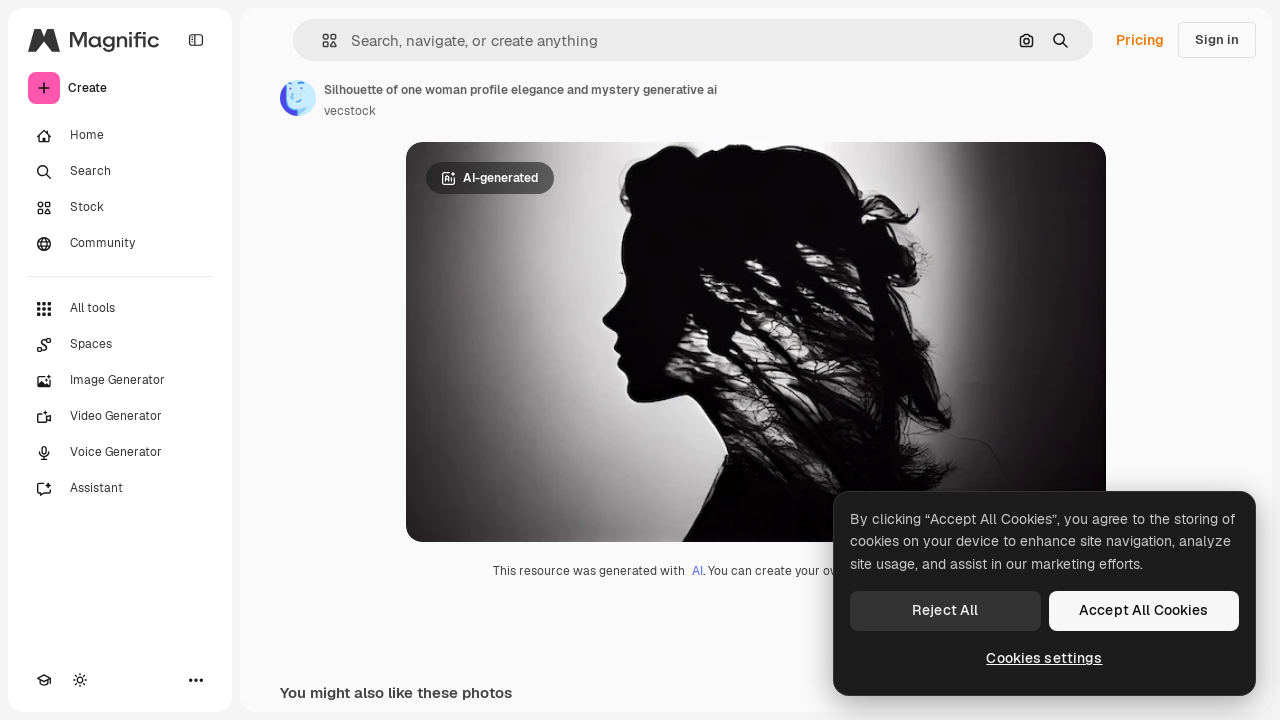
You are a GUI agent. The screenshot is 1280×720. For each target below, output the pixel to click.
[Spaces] (120, 345)
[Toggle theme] (80, 680)
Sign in (1217, 39)
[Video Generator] (120, 417)
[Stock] (120, 208)
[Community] (120, 244)
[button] (321, 40)
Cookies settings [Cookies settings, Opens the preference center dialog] (1044, 658)
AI (697, 571)
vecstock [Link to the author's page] (350, 111)
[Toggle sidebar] (196, 40)
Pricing (1140, 40)
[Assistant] (120, 489)
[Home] (120, 136)
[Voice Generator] (120, 453)
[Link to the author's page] (298, 98)
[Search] (120, 172)
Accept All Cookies (1144, 610)
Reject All (945, 610)
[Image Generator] (120, 381)
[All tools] (120, 309)
